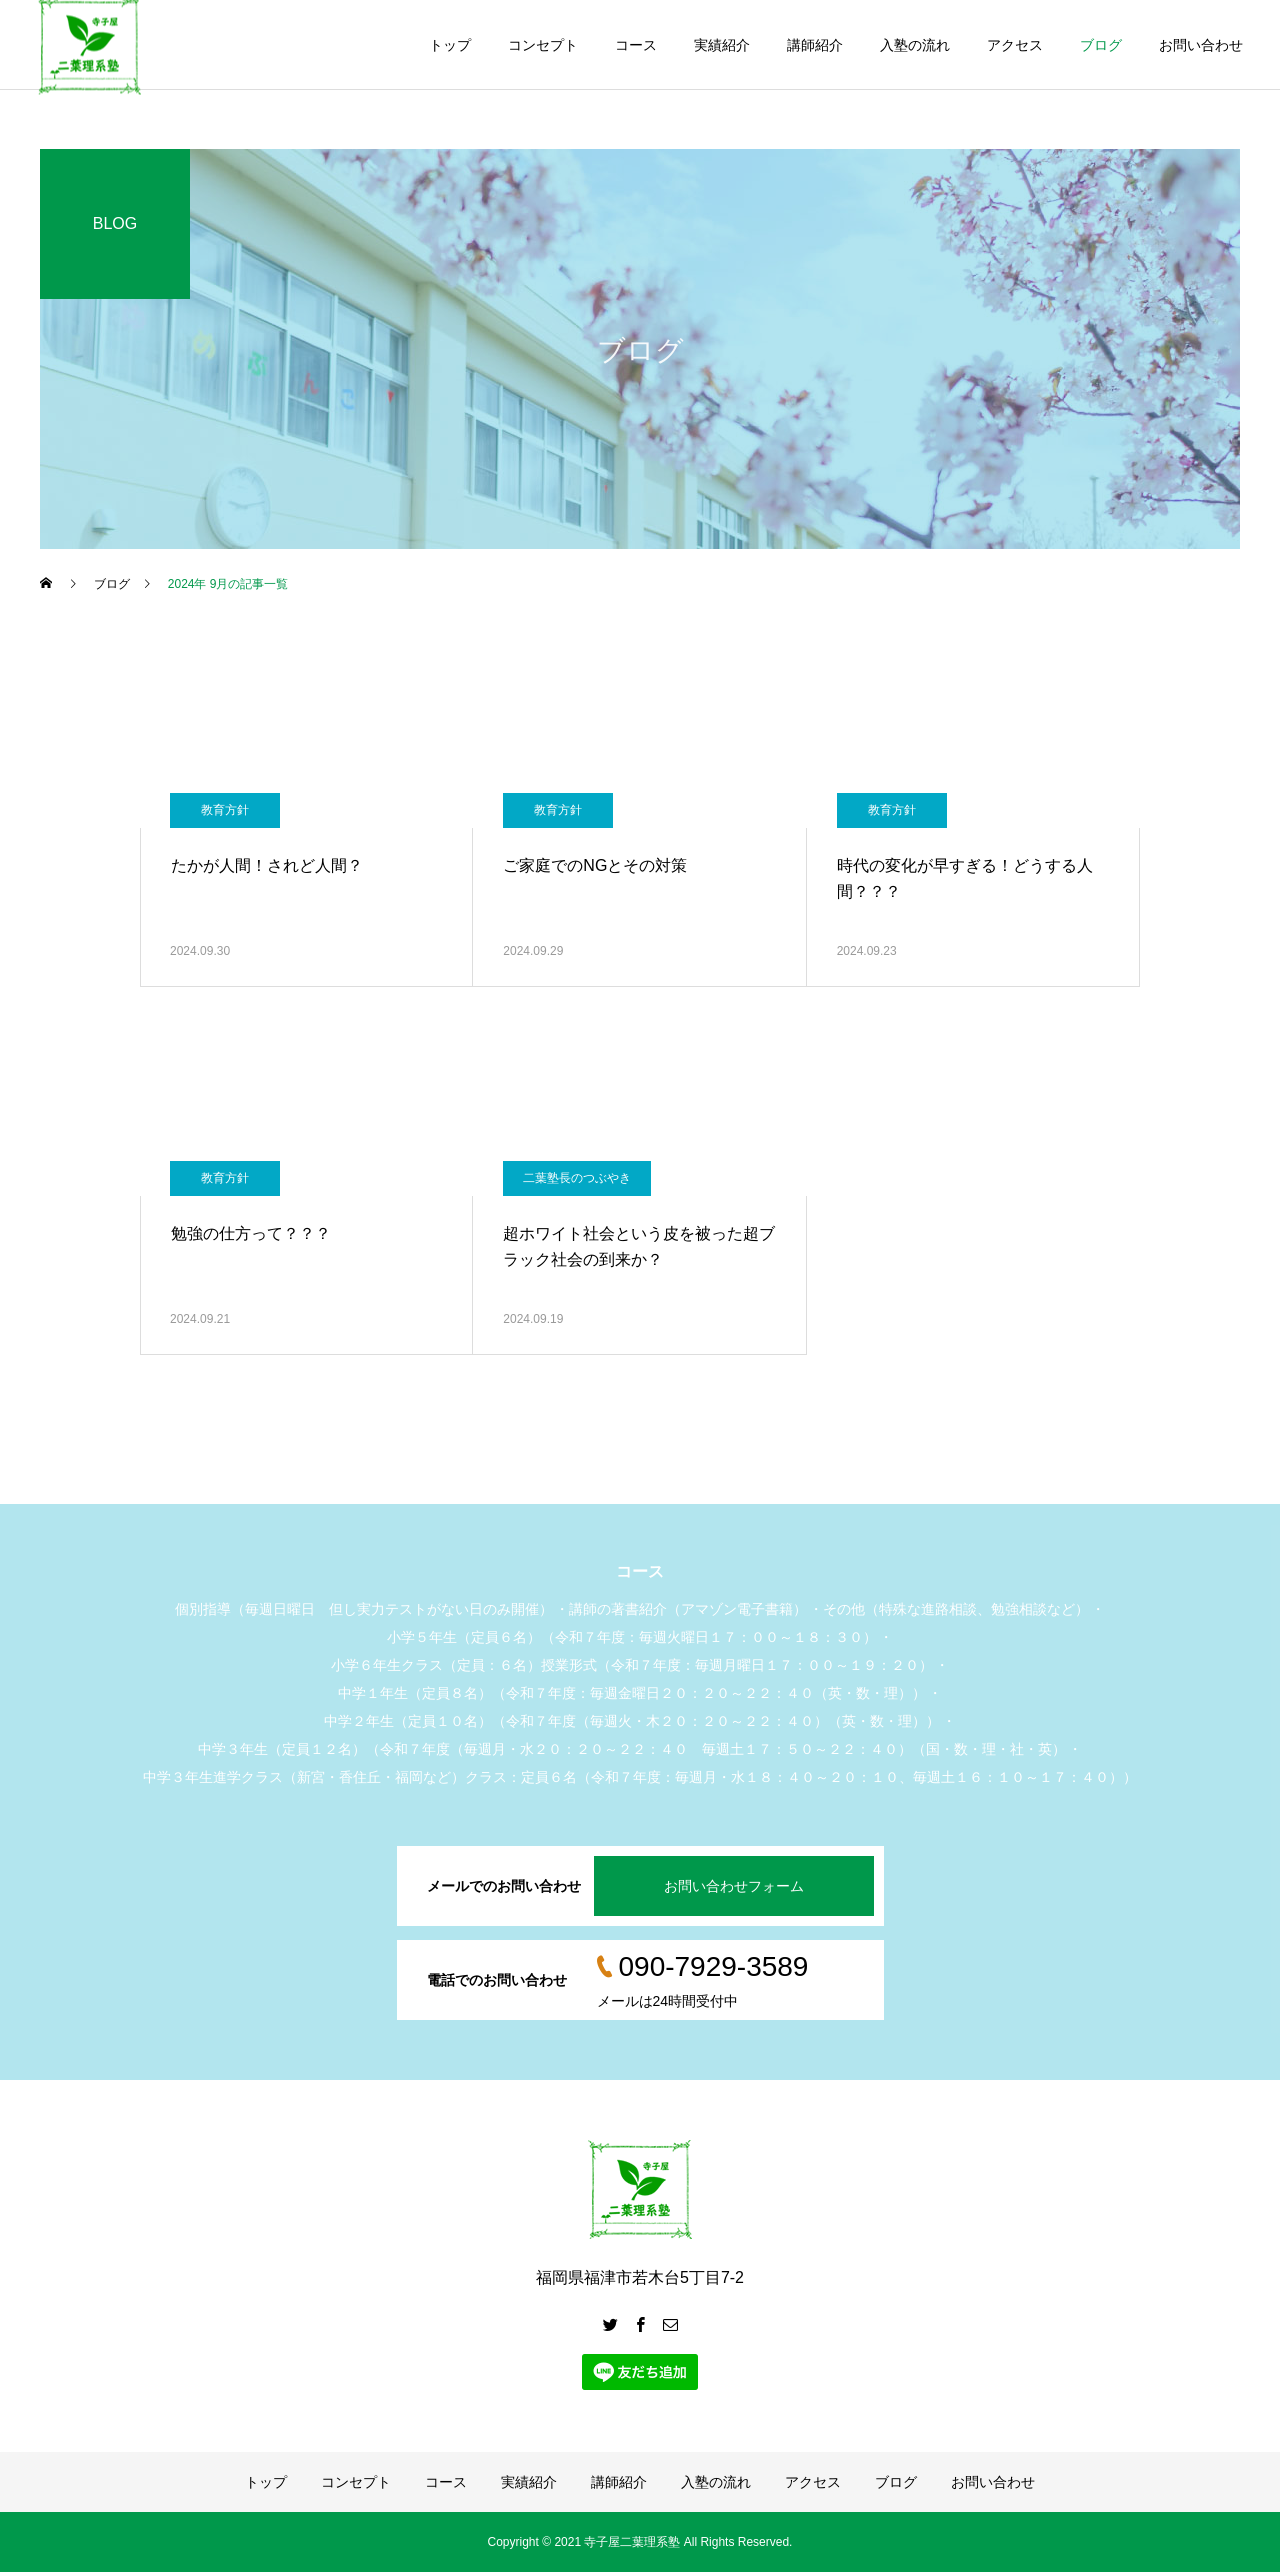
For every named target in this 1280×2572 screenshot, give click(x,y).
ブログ (1101, 45)
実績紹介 (722, 45)
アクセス (1015, 45)
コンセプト (543, 45)
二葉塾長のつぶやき (577, 1178)
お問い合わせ (1201, 45)
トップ (450, 45)
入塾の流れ (915, 45)
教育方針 (225, 810)
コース (636, 45)
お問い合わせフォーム (734, 1886)
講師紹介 (815, 45)
